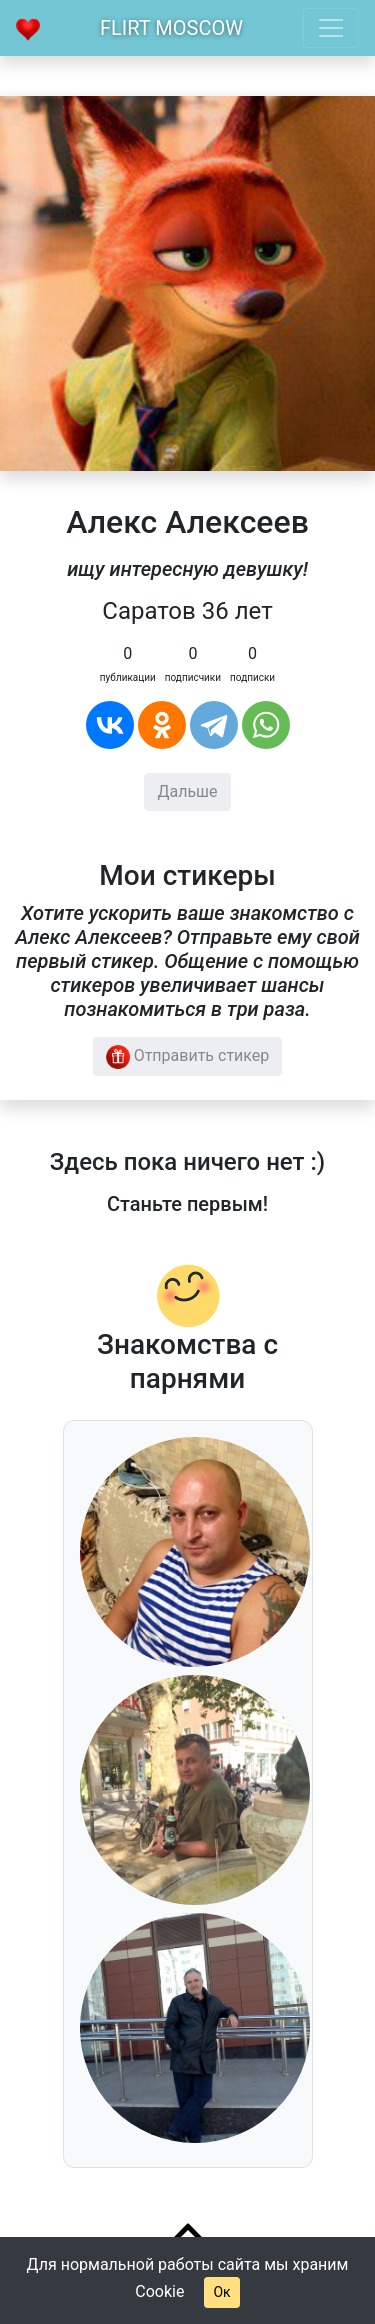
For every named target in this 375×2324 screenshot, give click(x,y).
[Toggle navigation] (331, 28)
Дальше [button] (187, 791)
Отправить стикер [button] (188, 1057)
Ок (221, 2292)
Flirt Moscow (171, 28)
